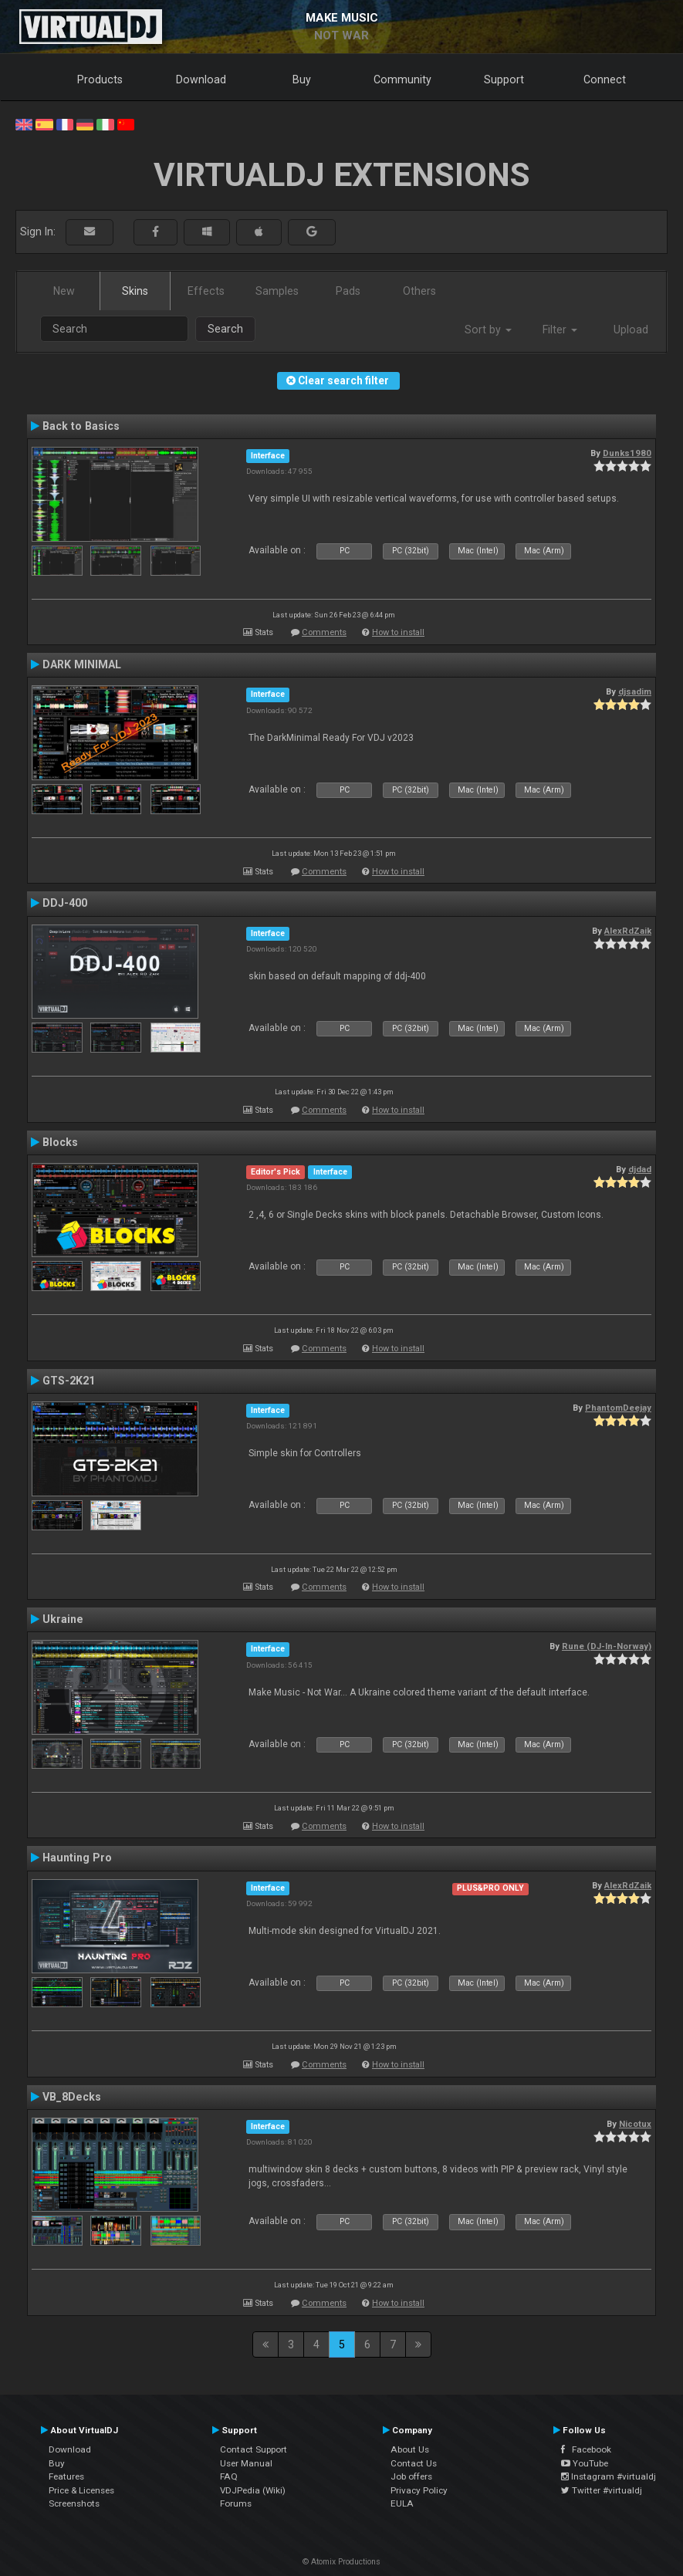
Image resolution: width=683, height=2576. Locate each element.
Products (100, 79)
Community (402, 79)
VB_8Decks (71, 2097)
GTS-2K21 (68, 1380)
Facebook (586, 2449)
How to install (398, 632)
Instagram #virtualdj (608, 2476)
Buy (301, 79)
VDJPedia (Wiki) (253, 2490)
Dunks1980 (627, 453)
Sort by (488, 329)
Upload (631, 329)
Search (225, 329)
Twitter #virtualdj (601, 2490)
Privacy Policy (419, 2490)
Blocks (60, 1142)
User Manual (246, 2463)
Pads (348, 291)
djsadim (634, 691)
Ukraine (62, 1619)
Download (201, 79)
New (64, 291)
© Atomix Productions (341, 2562)
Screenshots (74, 2503)
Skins (135, 291)
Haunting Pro (77, 1857)
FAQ (229, 2476)
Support (504, 79)
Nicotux (635, 2123)
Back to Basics (81, 426)
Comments (324, 632)
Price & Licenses (81, 2490)
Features (66, 2476)
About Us (410, 2449)
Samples (277, 291)
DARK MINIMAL (81, 664)
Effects (206, 291)
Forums (236, 2503)
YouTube (584, 2463)
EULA (402, 2503)
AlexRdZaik (627, 930)
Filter (560, 329)
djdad (639, 1169)
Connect (604, 79)
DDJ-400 (64, 903)
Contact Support (253, 2449)
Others (419, 291)
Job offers (411, 2476)
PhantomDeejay (618, 1407)
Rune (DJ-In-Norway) (606, 1646)
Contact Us (414, 2463)
